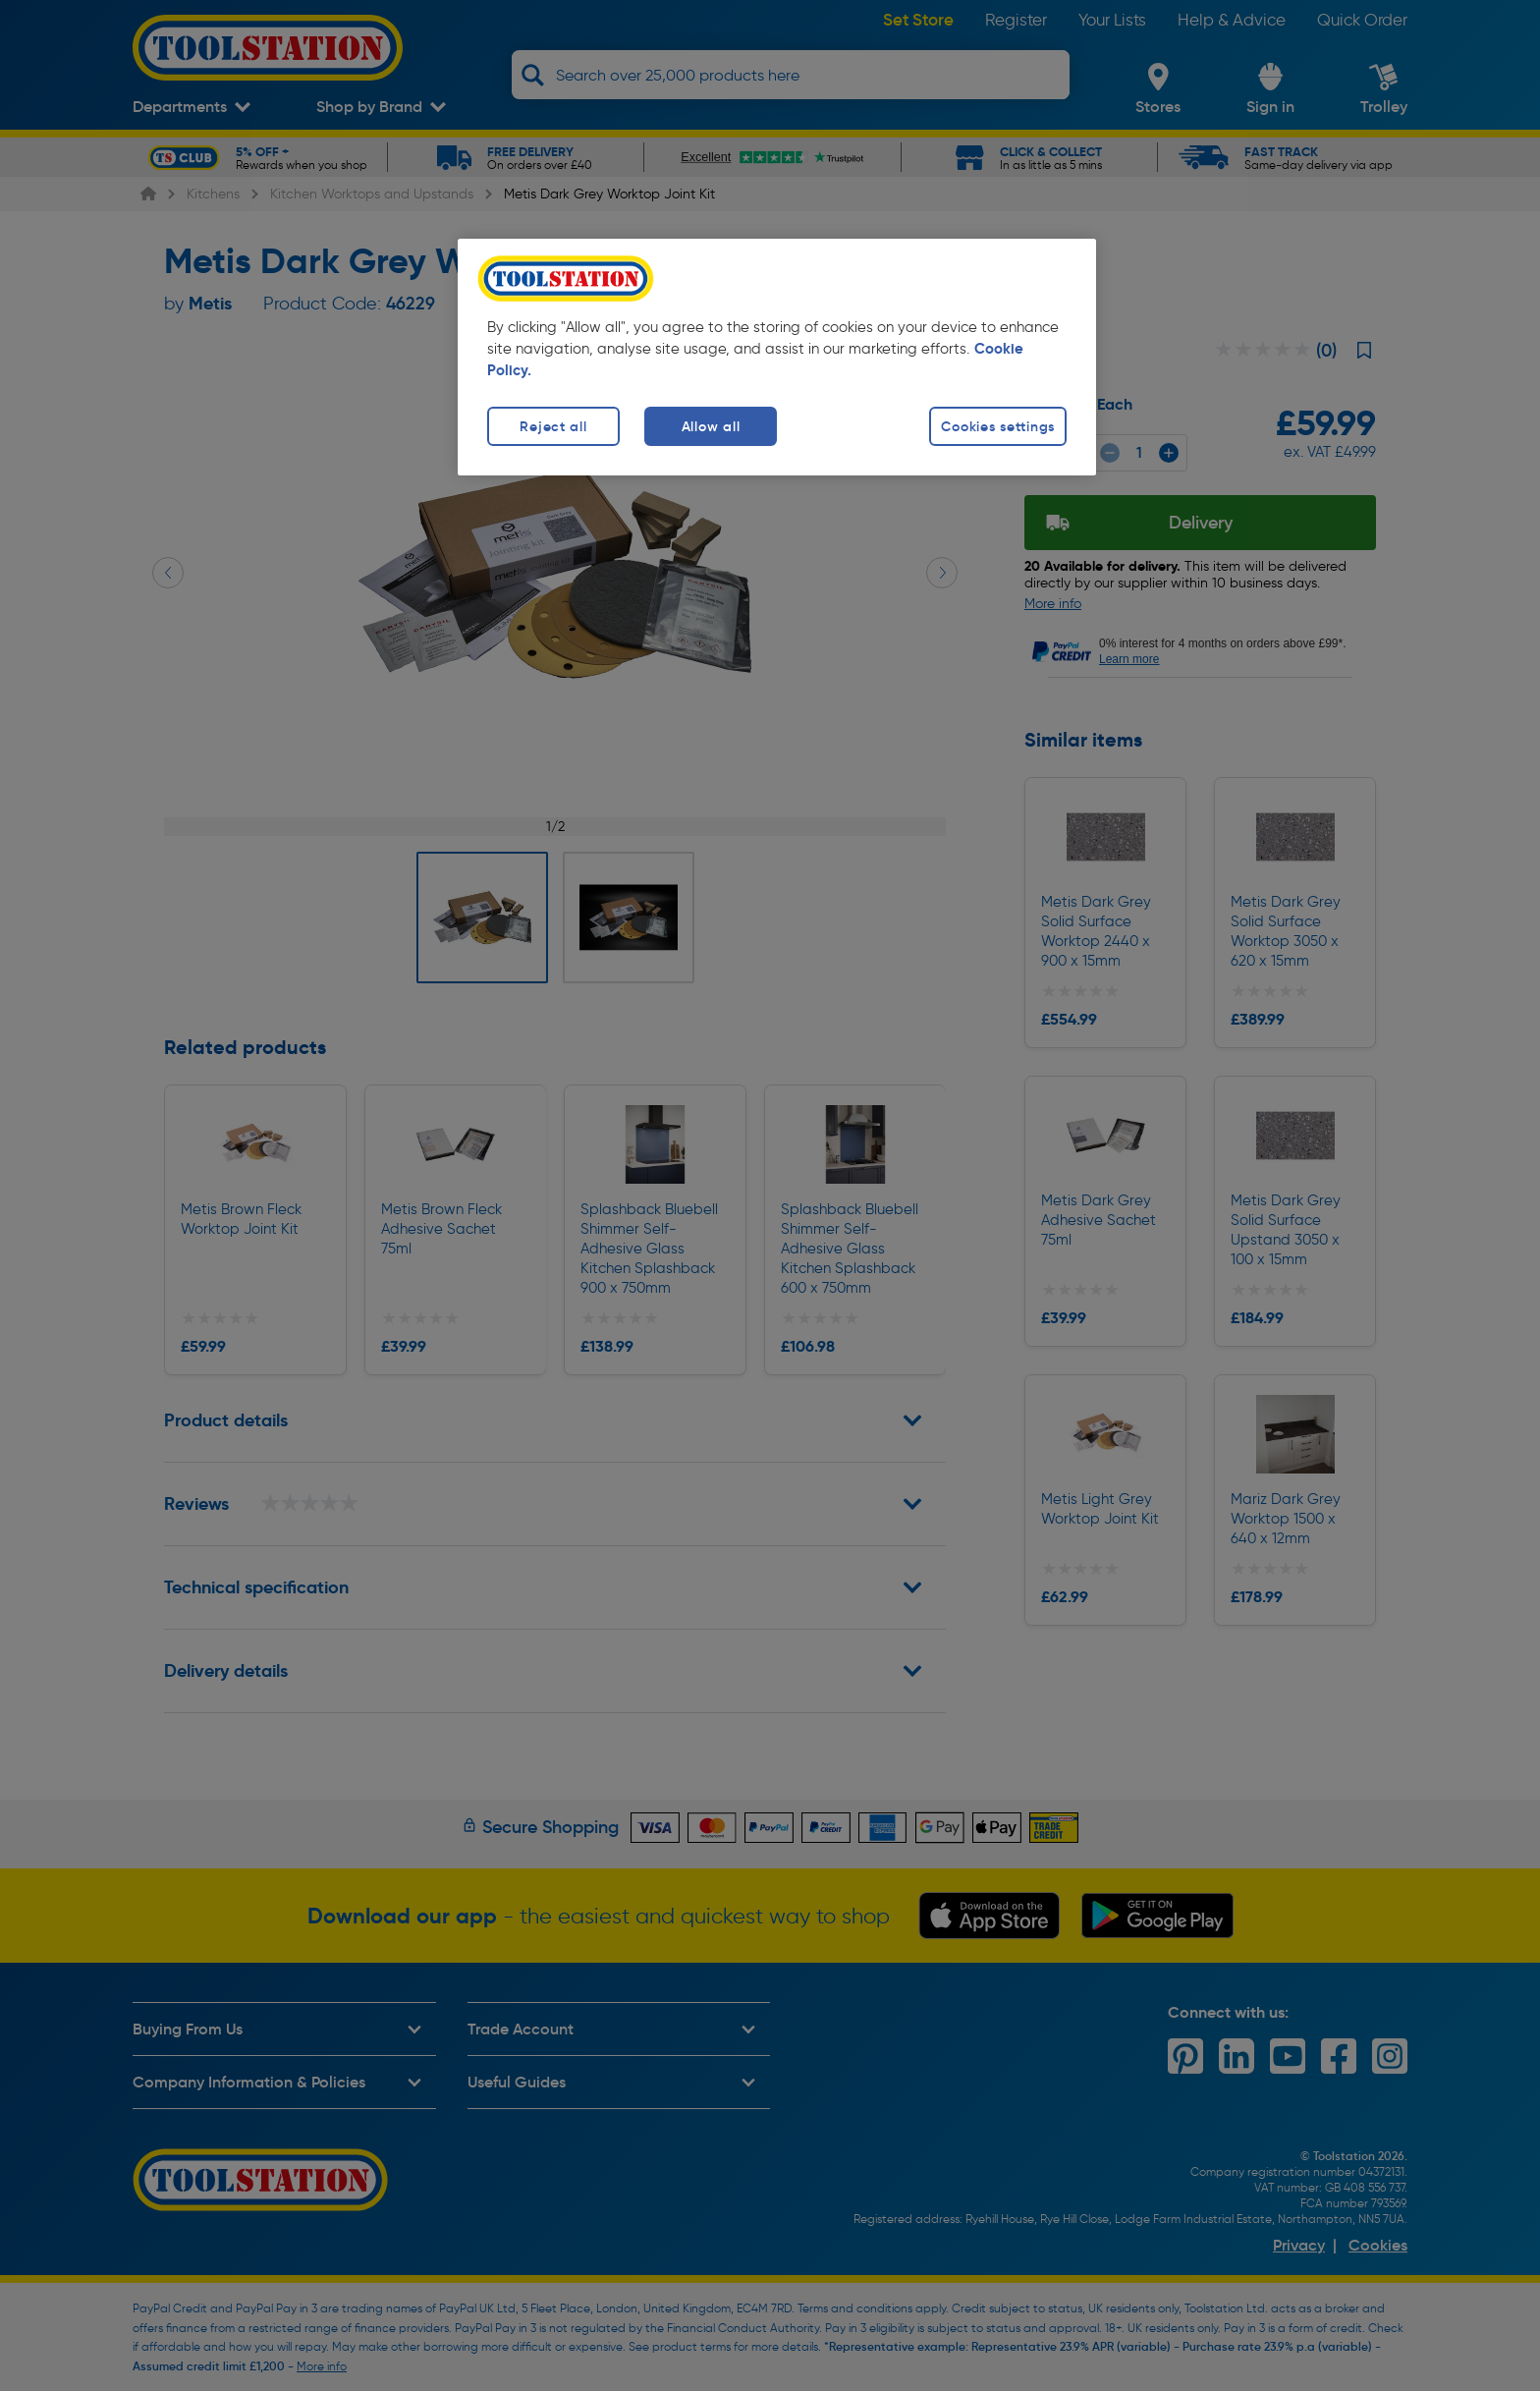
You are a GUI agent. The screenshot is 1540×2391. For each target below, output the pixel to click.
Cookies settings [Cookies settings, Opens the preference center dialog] (998, 426)
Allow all (711, 426)
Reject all (553, 426)
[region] (777, 357)
